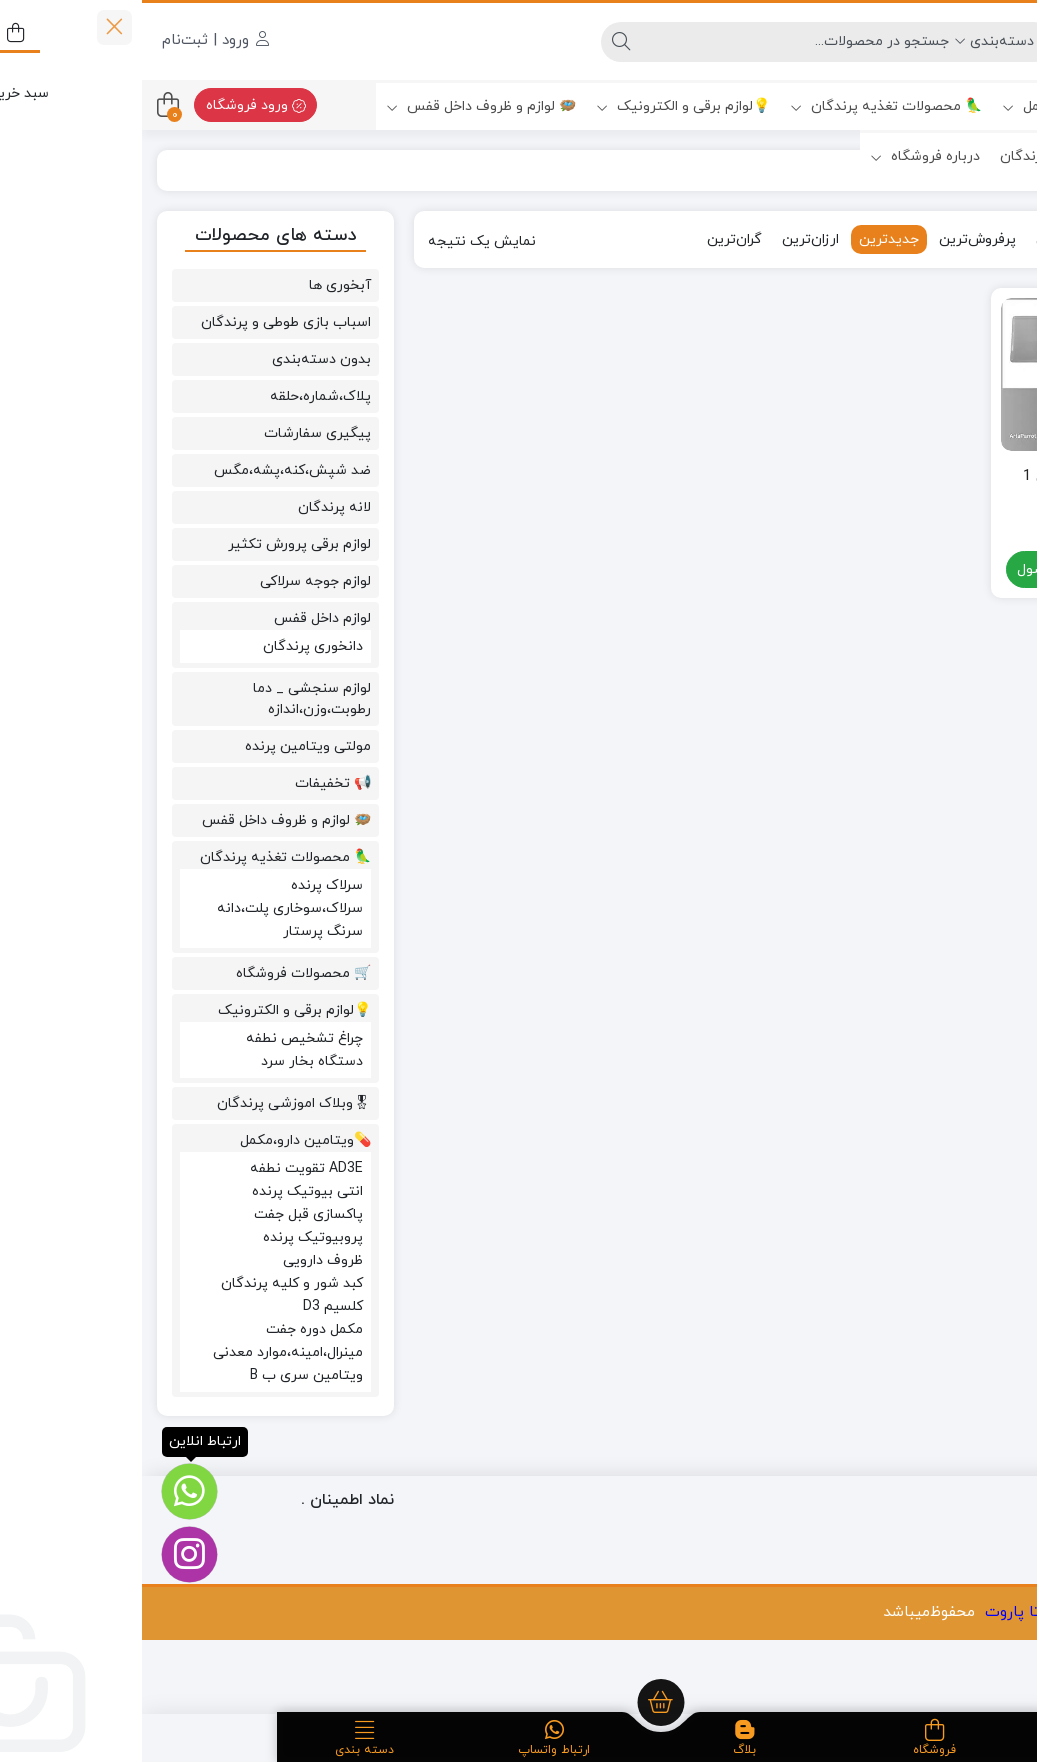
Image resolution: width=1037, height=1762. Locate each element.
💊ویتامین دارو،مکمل (936, 106)
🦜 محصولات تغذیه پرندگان (744, 106)
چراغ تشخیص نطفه (162, 1038)
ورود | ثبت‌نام (73, 40)
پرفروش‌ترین (835, 239)
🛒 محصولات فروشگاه (161, 973)
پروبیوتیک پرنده (171, 1237)
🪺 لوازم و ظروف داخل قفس (339, 106)
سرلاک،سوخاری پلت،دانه (148, 908)
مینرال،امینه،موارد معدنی (146, 1352)
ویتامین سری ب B (164, 1375)
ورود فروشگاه (114, 105)
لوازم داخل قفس (180, 618)
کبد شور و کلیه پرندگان (150, 1283)
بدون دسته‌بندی (179, 359)
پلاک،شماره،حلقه (178, 396)
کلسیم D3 (191, 1306)
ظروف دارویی (181, 1260)
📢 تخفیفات (191, 783)
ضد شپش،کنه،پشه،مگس (150, 470)
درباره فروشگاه (783, 156)
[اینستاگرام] (47, 1554)
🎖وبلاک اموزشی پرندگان (935, 156)
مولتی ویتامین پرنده (166, 746)
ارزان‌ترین (668, 239)
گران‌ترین (592, 239)
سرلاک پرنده (185, 885)
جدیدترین (747, 239)
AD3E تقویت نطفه (164, 1168)
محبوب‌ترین (930, 239)
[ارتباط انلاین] (47, 1491)
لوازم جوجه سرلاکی (173, 581)
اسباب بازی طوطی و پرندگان (144, 322)
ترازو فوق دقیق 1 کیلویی (935, 488)
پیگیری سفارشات (175, 433)
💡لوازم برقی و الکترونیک (541, 106)
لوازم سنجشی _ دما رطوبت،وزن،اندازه (170, 699)
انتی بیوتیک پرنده (165, 1191)
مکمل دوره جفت (172, 1329)
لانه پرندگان (192, 507)
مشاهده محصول (936, 571)
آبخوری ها (198, 285)
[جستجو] (653, 42)
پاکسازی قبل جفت (166, 1214)
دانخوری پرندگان (171, 646)
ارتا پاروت (875, 1612)
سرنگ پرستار (181, 931)
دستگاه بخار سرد (170, 1061)
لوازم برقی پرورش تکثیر (157, 544)
